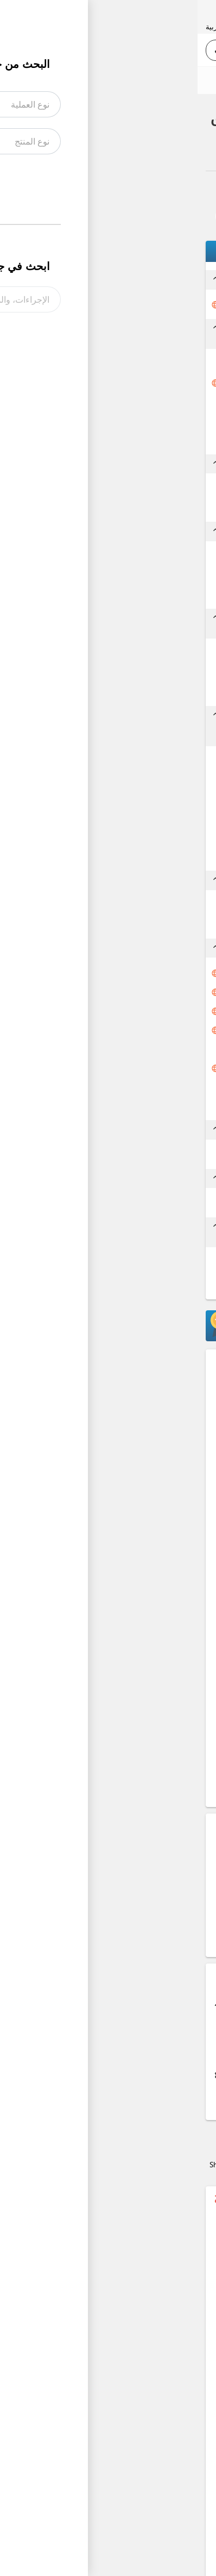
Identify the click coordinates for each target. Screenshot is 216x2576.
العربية (18, 26)
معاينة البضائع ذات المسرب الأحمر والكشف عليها (133, 1049)
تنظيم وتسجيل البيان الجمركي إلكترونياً (125, 992)
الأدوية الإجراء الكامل (105, 153)
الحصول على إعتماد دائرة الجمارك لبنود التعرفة (134, 781)
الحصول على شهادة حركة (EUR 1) (136, 838)
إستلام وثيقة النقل (156, 594)
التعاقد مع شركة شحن (151, 556)
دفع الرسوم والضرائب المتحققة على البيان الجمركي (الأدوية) (129, 1068)
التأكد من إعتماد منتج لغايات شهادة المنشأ (130, 364)
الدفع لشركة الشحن (155, 575)
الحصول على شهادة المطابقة (139, 692)
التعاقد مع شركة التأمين (148, 489)
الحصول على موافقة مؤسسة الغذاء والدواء (130, 1030)
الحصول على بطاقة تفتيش (143, 1087)
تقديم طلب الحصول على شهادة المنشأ (135, 383)
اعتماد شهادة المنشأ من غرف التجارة (139, 441)
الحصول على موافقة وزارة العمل (135, 800)
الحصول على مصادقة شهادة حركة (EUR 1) (140, 1155)
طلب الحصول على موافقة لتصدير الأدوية (134, 305)
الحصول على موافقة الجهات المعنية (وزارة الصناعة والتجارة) (129, 857)
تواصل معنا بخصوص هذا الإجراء (138, 215)
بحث (31, 50)
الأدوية (164, 153)
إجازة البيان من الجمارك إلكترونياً (137, 1011)
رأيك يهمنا (179, 80)
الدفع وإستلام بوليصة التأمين (140, 508)
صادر (195, 153)
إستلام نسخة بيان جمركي (146, 1204)
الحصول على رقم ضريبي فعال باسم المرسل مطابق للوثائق (130, 973)
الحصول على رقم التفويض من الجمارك (139, 819)
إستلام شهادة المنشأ (152, 402)
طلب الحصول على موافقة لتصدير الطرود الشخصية (123, 1263)
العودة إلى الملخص (165, 189)
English (50, 26)
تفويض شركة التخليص (151, 906)
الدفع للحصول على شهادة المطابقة (144, 673)
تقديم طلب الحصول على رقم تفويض (141, 762)
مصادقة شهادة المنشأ (150, 421)
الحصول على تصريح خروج (147, 1106)
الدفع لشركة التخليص (152, 925)
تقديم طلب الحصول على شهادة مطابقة (135, 654)
